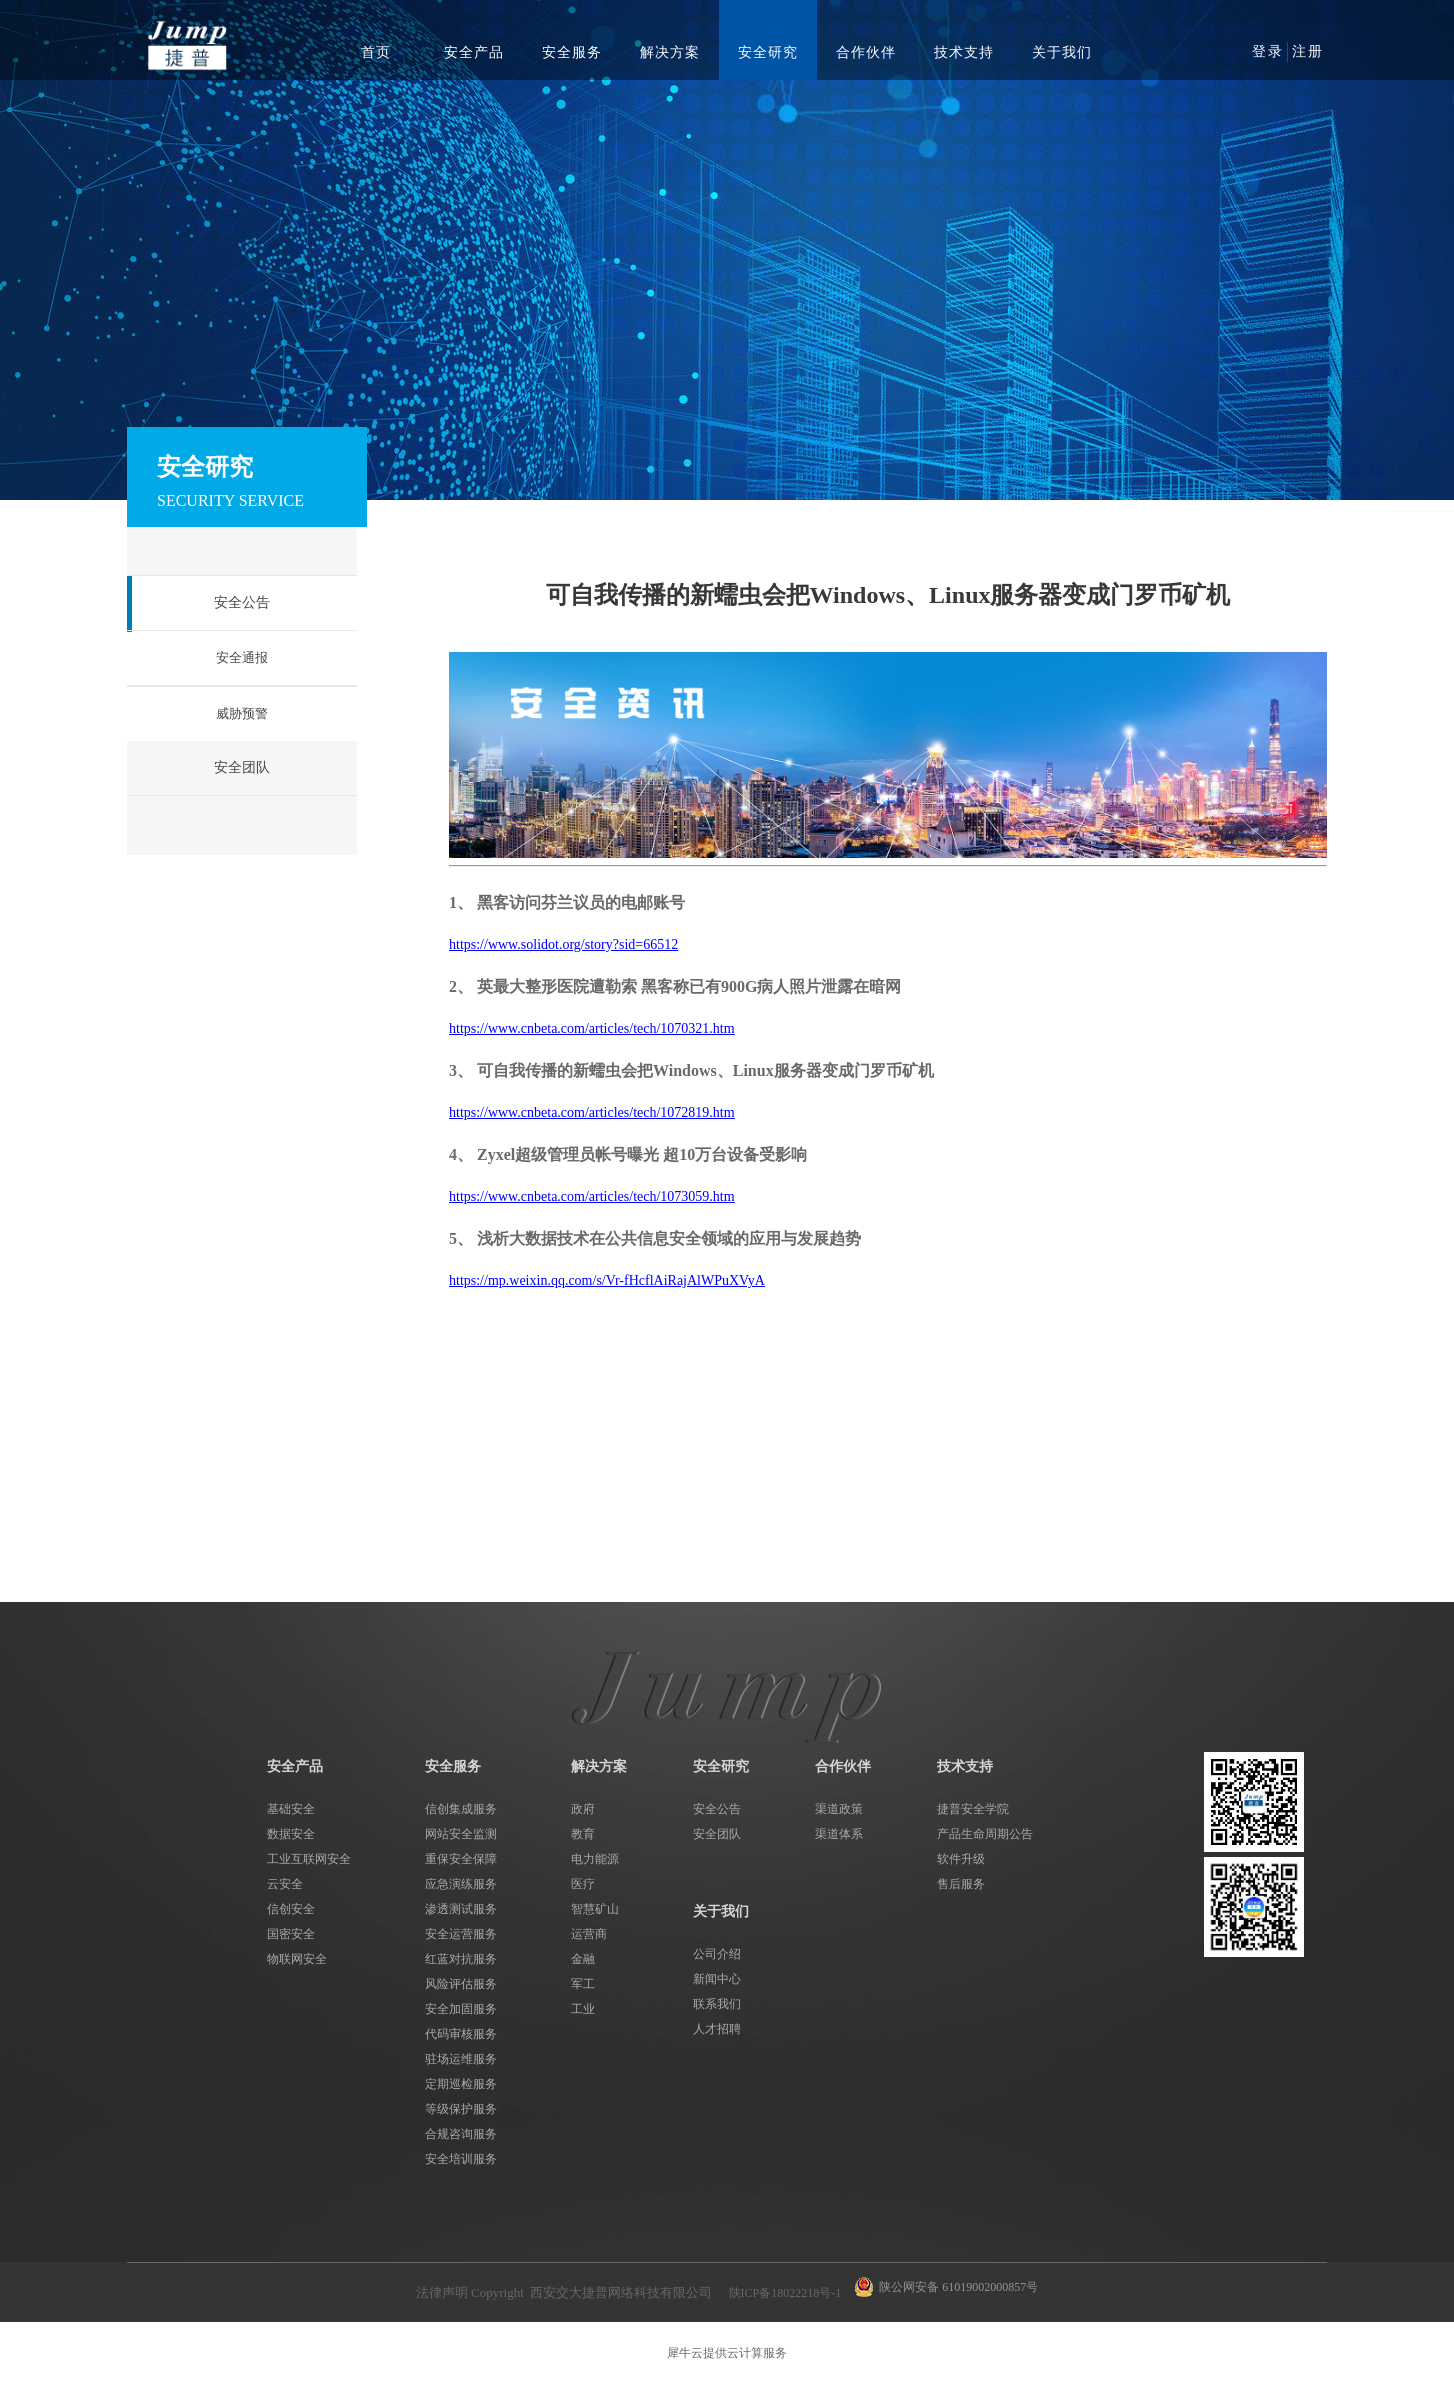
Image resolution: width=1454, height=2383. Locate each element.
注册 (1308, 51)
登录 (1268, 51)
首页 (376, 52)
